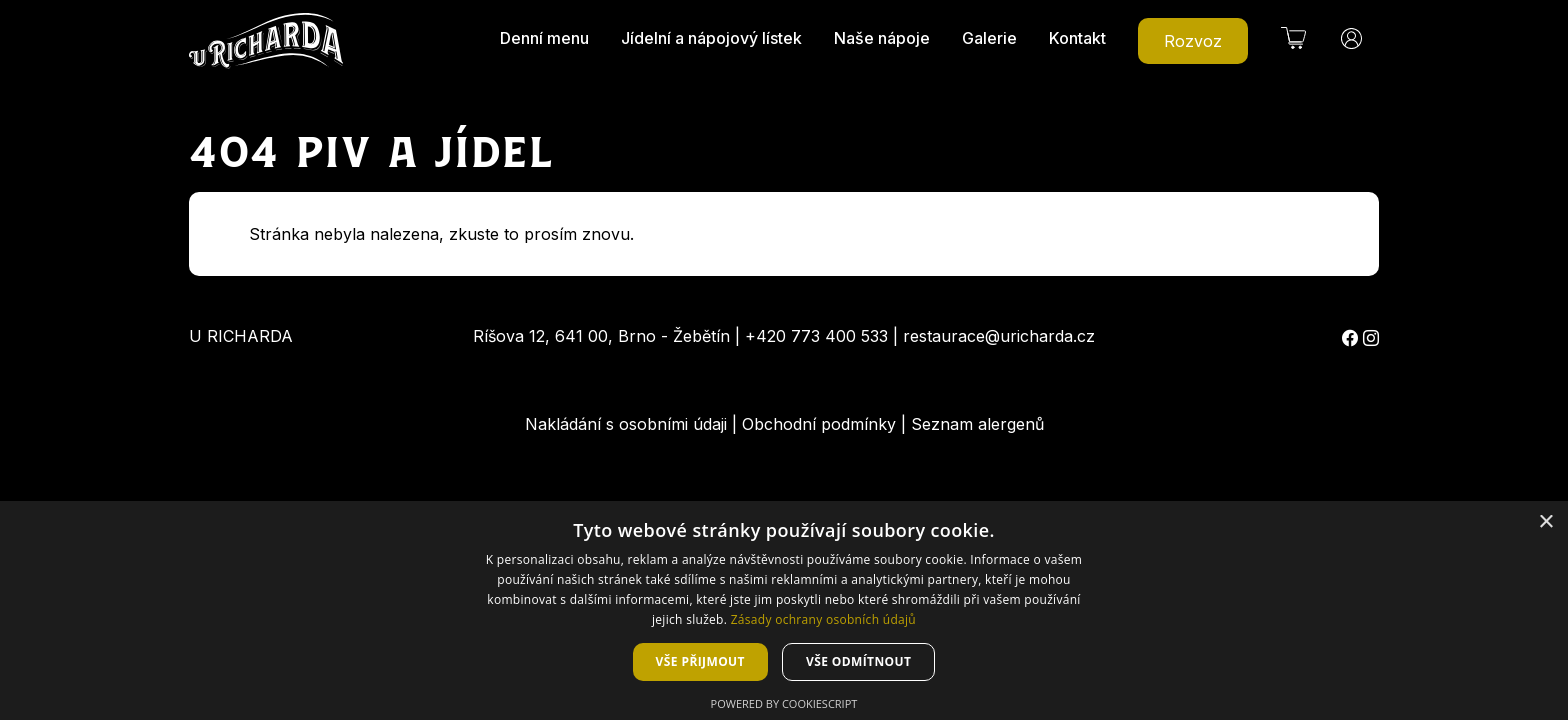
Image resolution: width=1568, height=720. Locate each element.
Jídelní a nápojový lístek (711, 38)
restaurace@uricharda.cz (999, 336)
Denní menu (544, 38)
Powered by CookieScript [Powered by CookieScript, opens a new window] (784, 703)
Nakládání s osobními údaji (626, 424)
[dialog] (784, 610)
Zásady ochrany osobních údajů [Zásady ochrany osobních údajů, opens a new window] (823, 619)
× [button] (1545, 522)
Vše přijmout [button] (700, 661)
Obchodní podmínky (819, 424)
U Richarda (241, 336)
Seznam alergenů (977, 424)
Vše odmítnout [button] (858, 661)
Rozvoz (1193, 41)
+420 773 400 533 (816, 336)
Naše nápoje (882, 38)
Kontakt (1077, 38)
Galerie (989, 38)
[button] (1293, 38)
